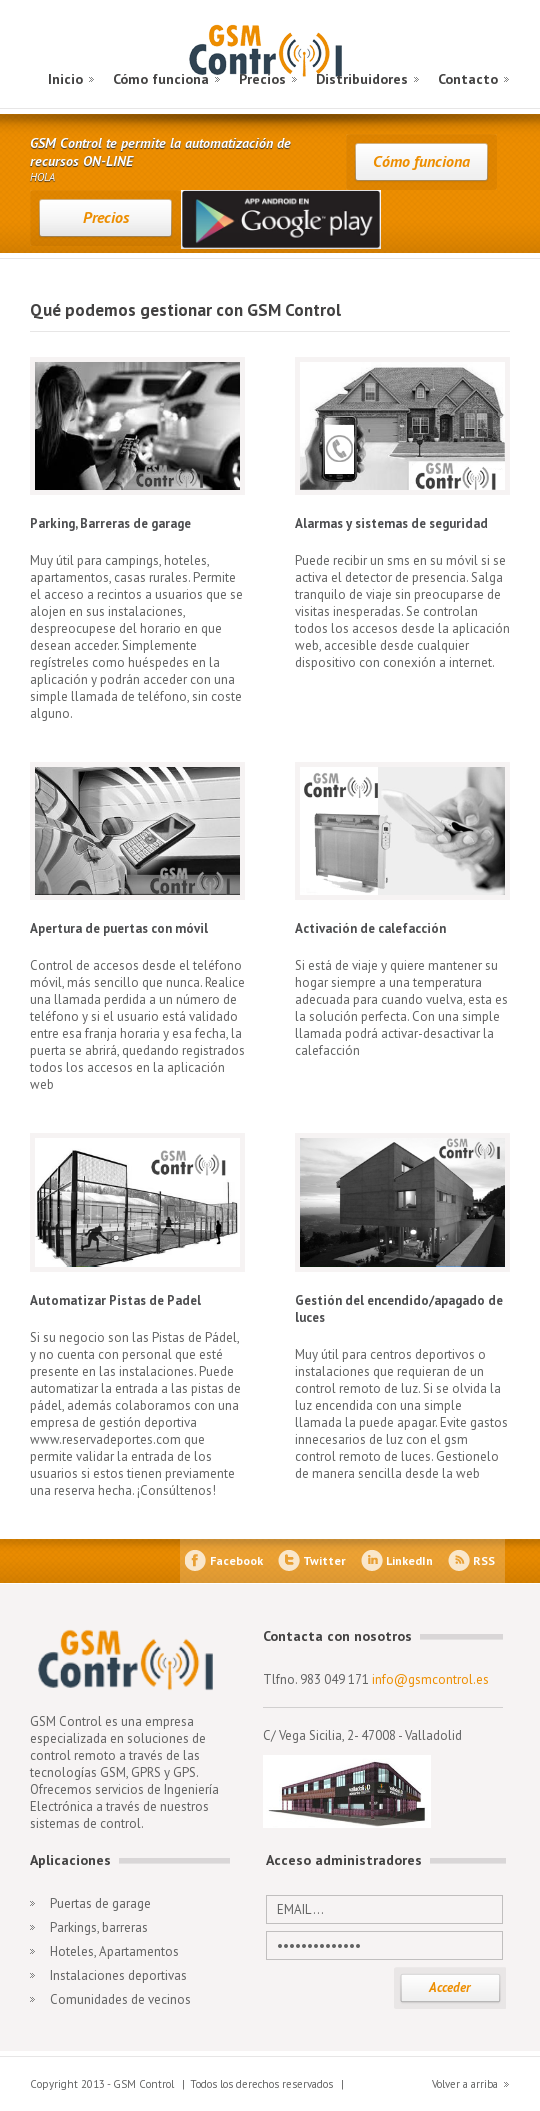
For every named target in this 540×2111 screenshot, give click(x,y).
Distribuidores (362, 79)
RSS (484, 1560)
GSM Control (269, 52)
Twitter (324, 1560)
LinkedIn (409, 1560)
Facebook (236, 1560)
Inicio (65, 79)
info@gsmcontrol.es (430, 1679)
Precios (262, 79)
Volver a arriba (465, 2084)
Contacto (468, 79)
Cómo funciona (161, 79)
